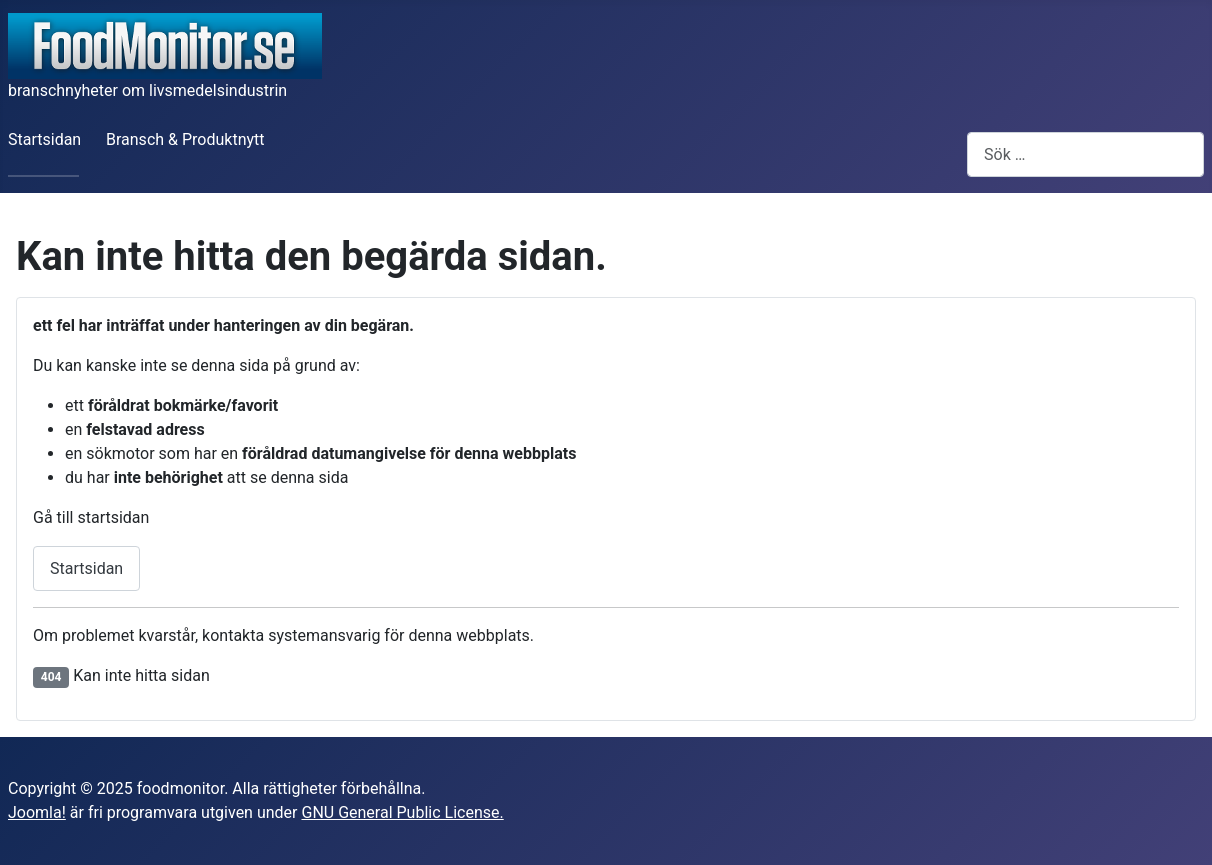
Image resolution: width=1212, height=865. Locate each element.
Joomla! (37, 812)
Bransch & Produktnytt (185, 139)
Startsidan (44, 139)
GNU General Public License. (402, 812)
